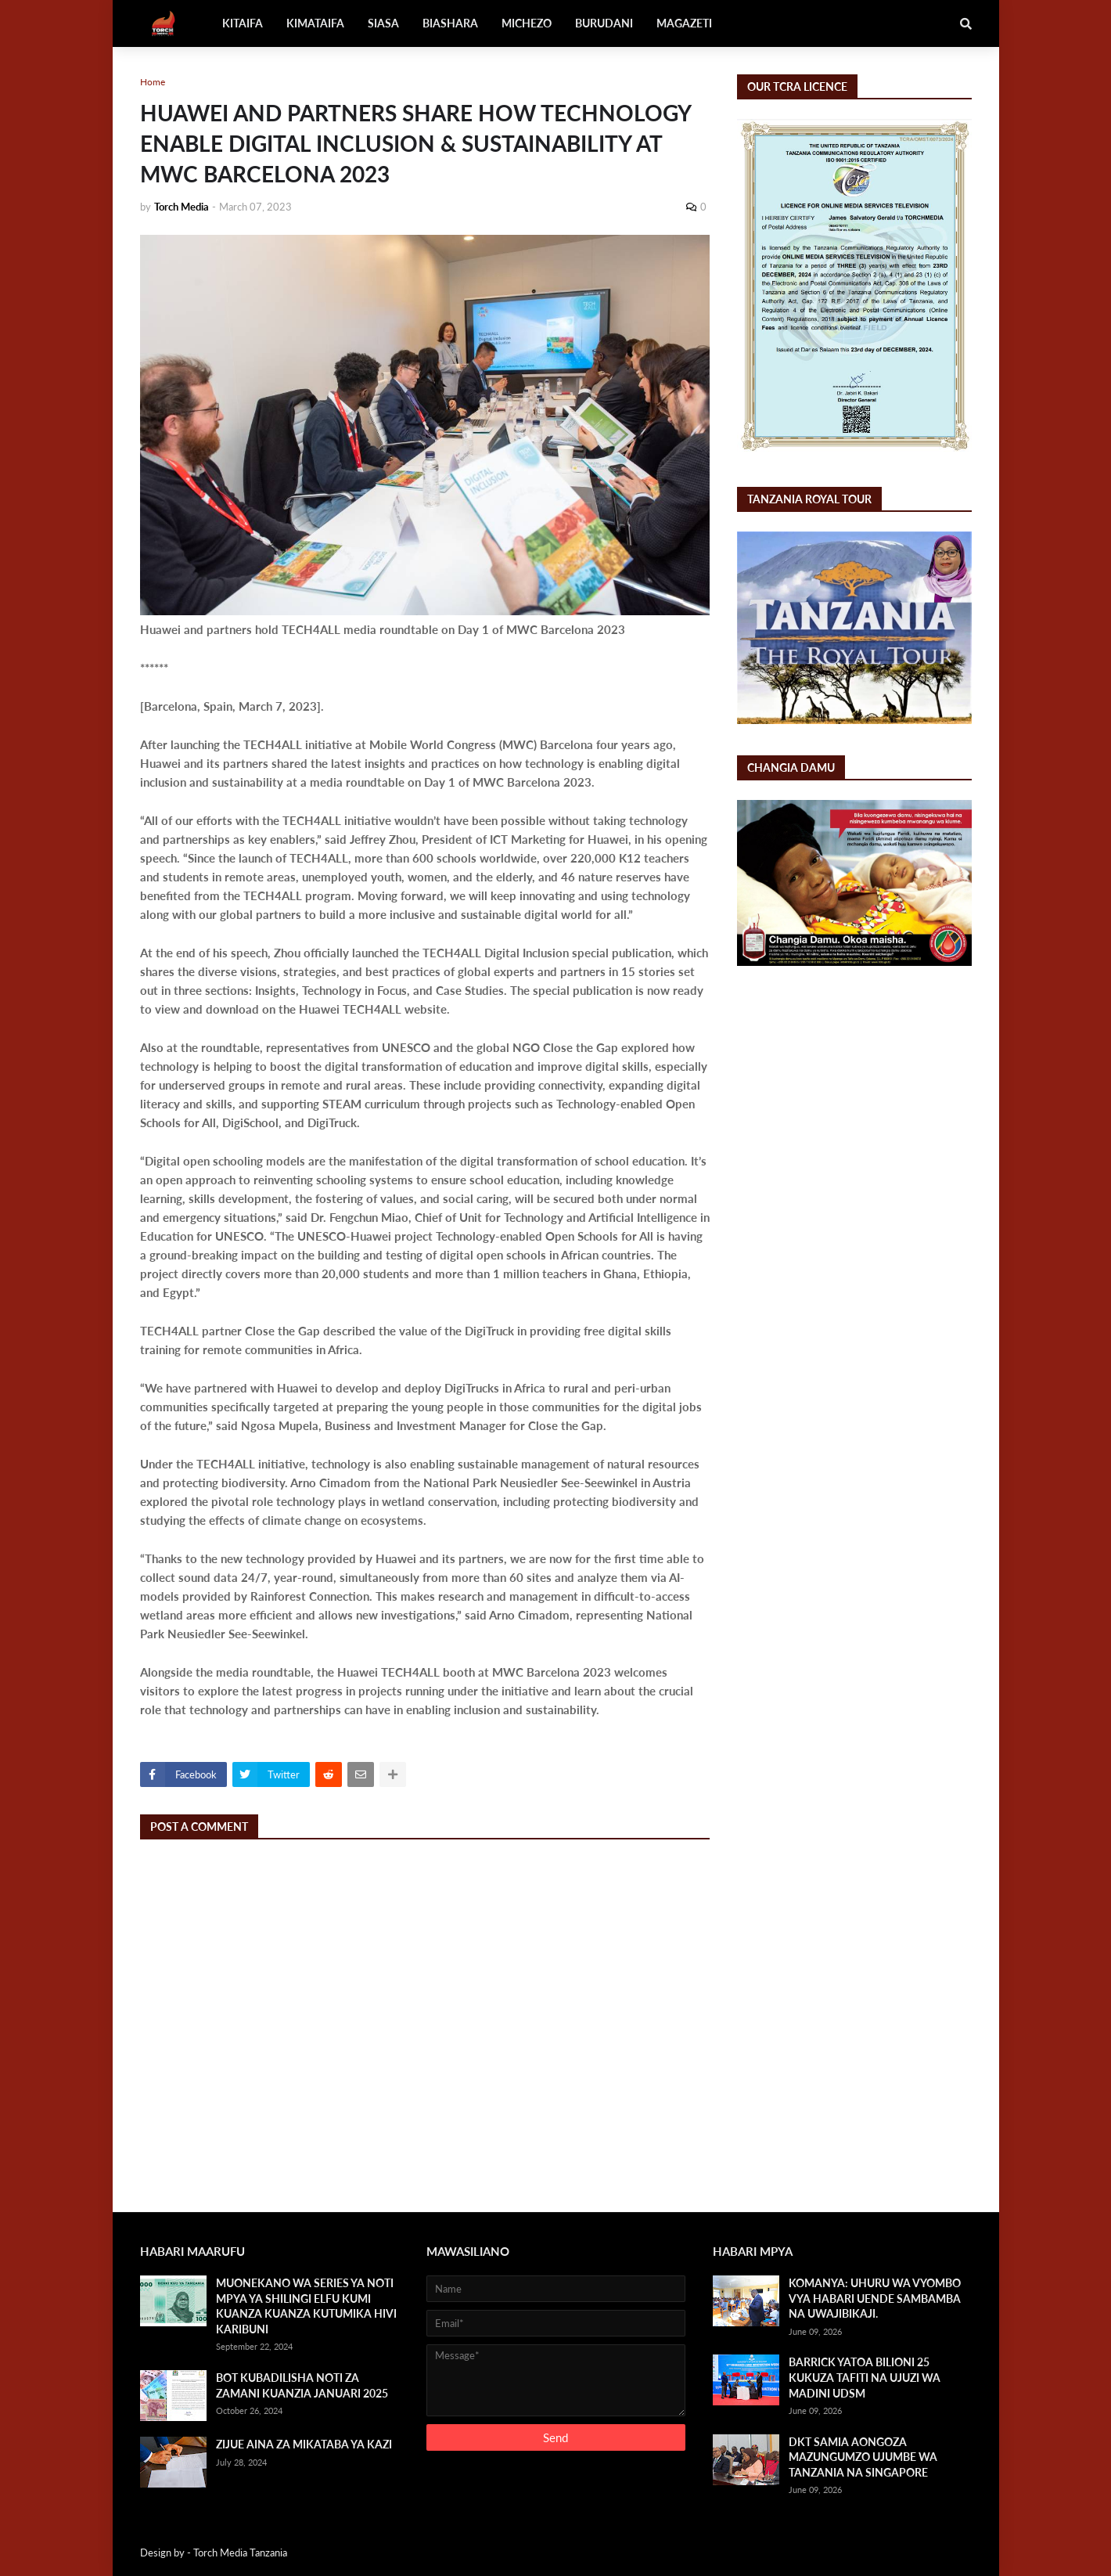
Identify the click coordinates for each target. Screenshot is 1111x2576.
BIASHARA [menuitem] (450, 23)
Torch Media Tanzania (240, 2552)
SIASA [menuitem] (383, 23)
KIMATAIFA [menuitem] (315, 23)
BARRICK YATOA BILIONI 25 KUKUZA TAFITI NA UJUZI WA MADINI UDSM (864, 2377)
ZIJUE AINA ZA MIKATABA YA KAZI (304, 2444)
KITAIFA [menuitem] (242, 23)
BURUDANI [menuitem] (604, 23)
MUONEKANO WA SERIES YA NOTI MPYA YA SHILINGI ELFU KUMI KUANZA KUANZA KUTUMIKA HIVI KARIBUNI (306, 2306)
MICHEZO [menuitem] (527, 23)
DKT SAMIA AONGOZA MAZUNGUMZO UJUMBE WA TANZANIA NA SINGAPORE (863, 2457)
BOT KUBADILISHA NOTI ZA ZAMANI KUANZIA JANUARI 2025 (302, 2385)
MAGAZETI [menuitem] (684, 23)
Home (152, 82)
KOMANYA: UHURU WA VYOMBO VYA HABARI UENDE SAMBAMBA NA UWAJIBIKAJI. (875, 2298)
